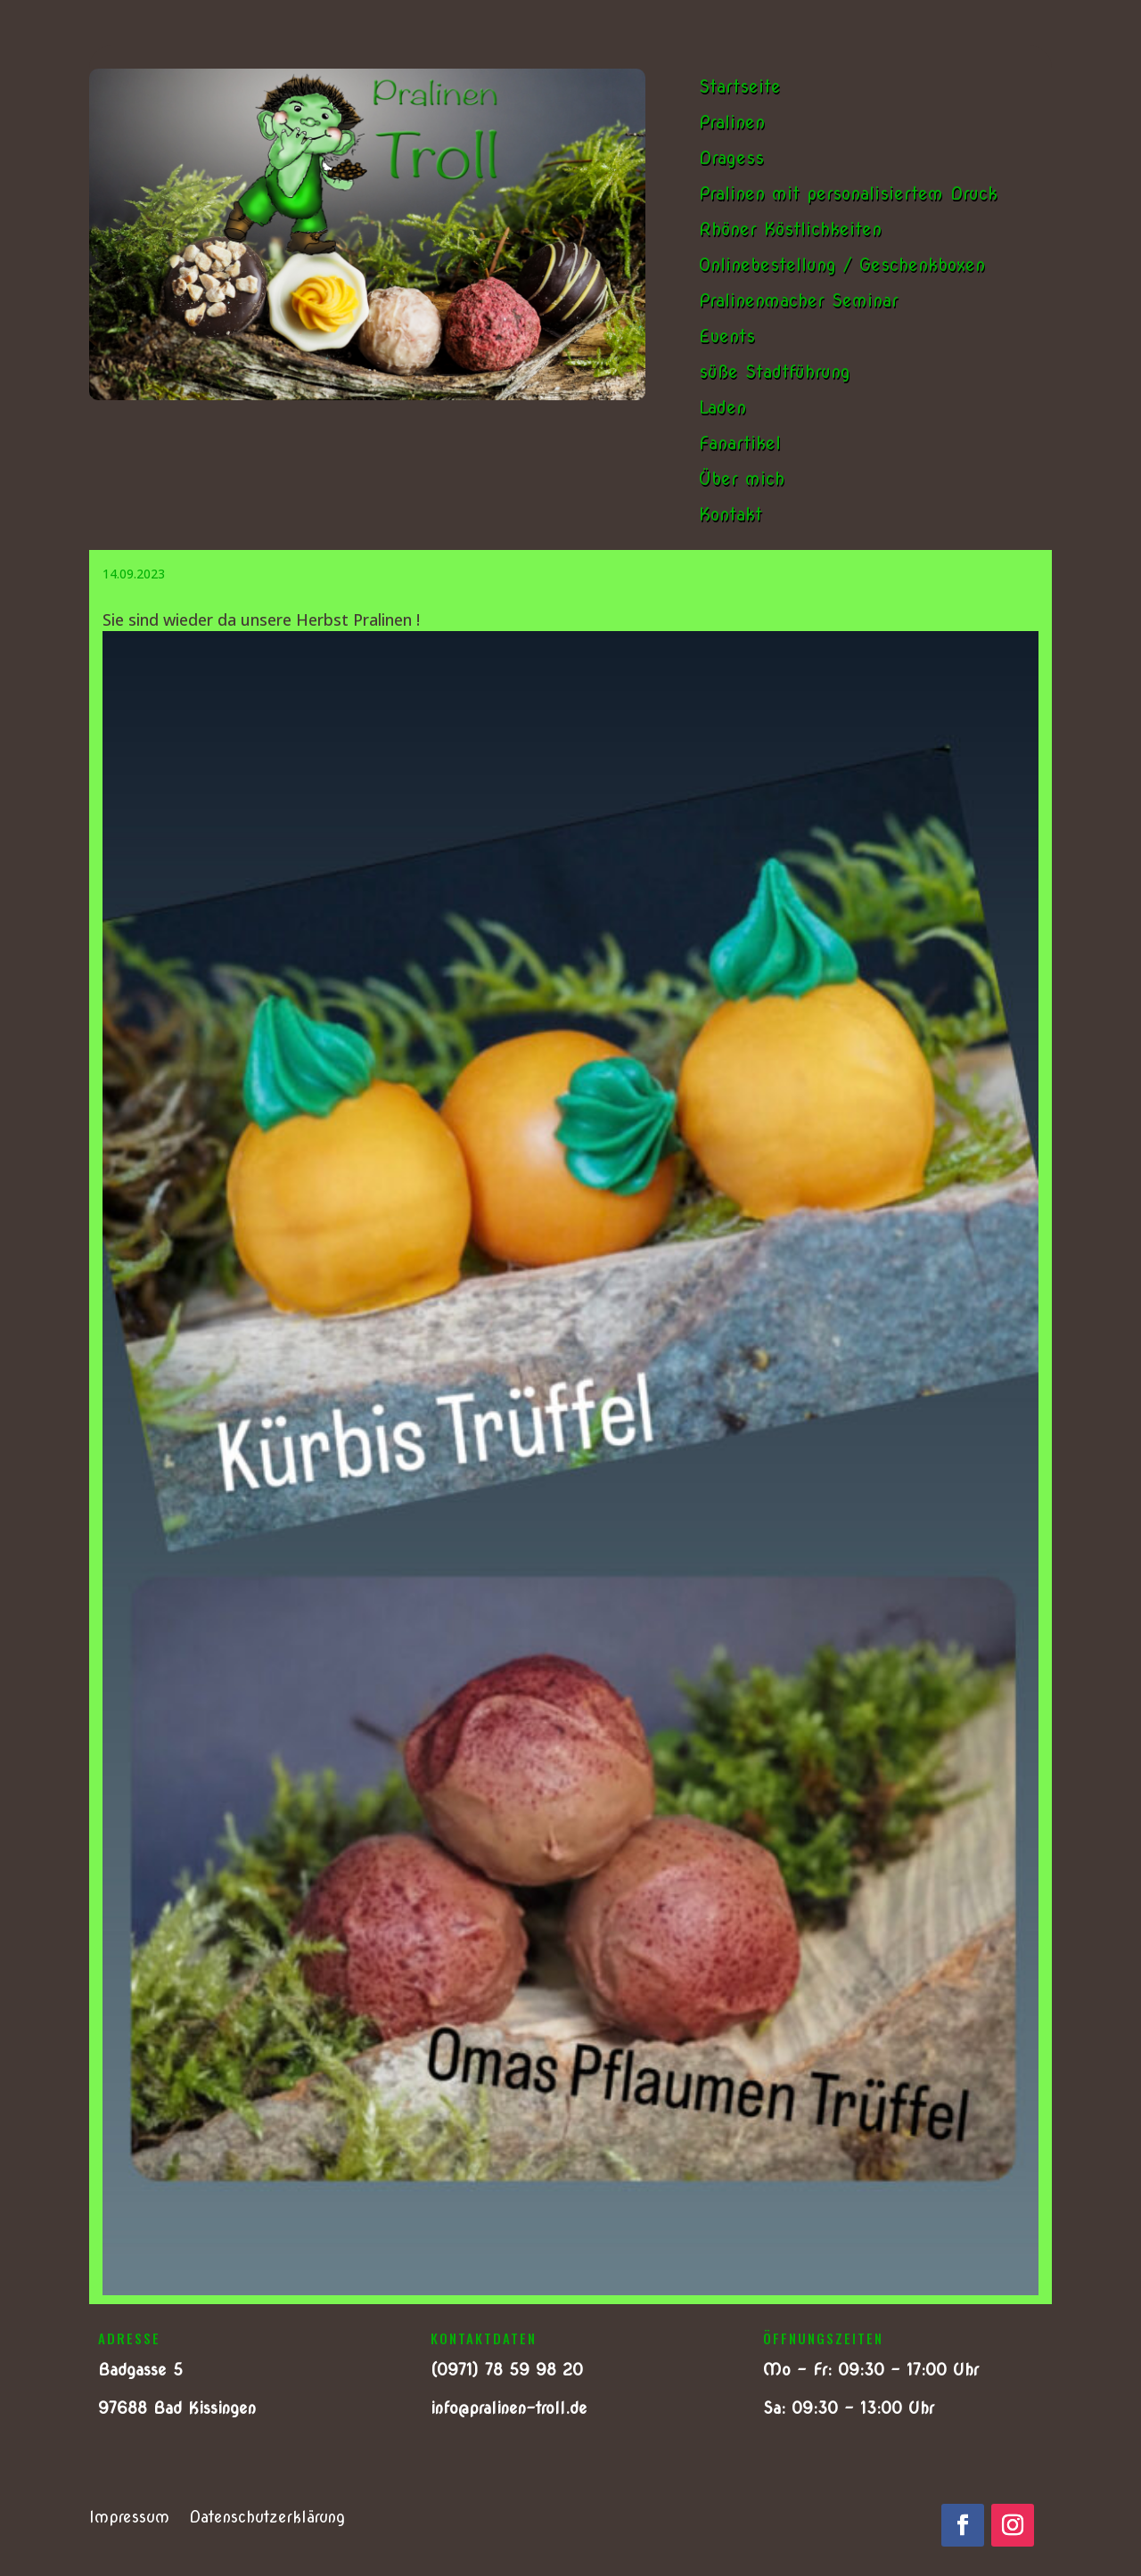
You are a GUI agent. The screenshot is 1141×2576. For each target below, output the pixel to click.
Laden (722, 407)
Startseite (740, 86)
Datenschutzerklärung (267, 2518)
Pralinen (732, 122)
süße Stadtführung (774, 371)
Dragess (731, 157)
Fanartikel (740, 443)
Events (727, 336)
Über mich (741, 478)
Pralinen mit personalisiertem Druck (848, 193)
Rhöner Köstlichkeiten (790, 229)
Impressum (129, 2518)
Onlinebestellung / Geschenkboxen (842, 264)
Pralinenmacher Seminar (799, 300)
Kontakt (730, 514)
